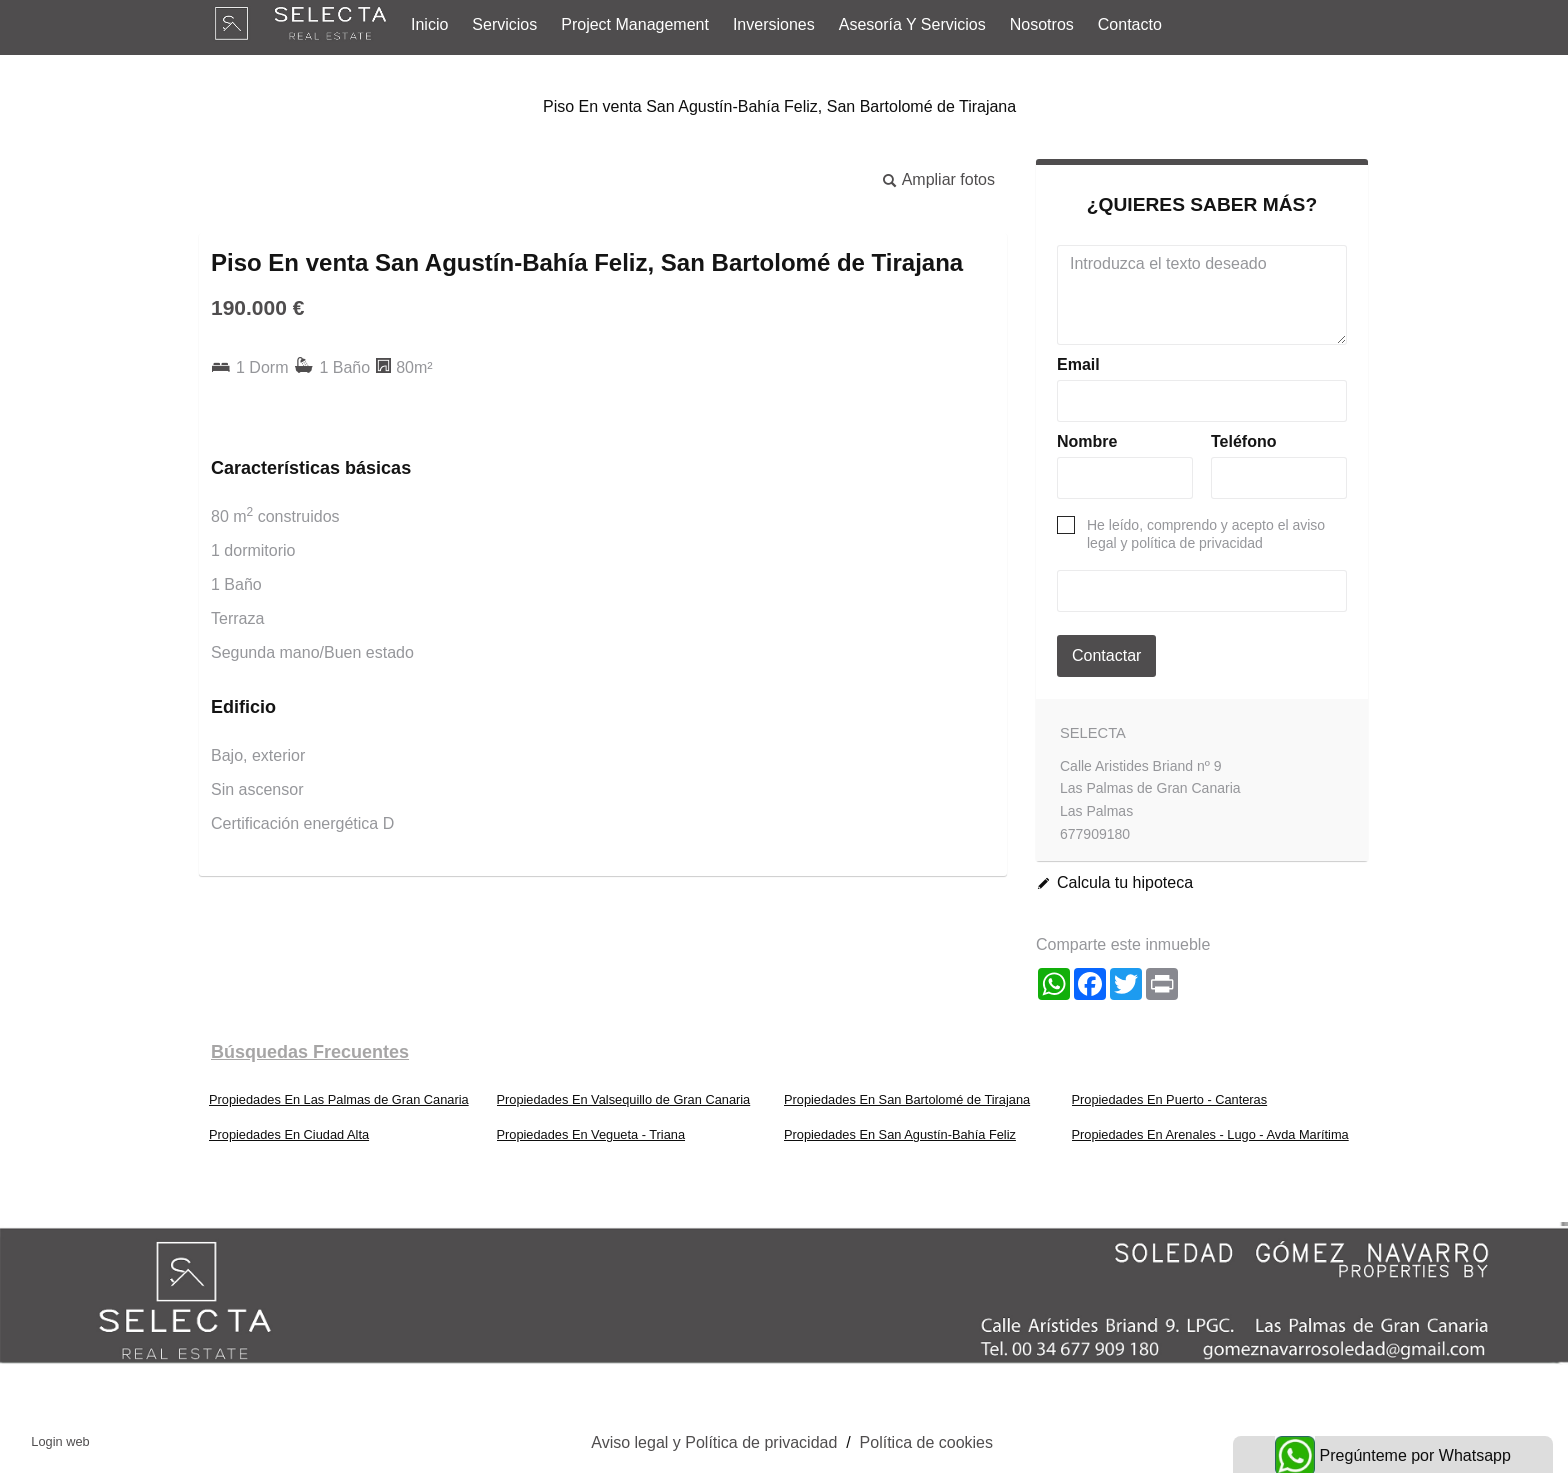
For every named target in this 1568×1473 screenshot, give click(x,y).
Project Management (635, 24)
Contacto (1130, 24)
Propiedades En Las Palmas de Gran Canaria (339, 1099)
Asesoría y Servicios (912, 24)
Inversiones (774, 24)
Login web (60, 1441)
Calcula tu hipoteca (1125, 882)
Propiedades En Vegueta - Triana (591, 1134)
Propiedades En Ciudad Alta (289, 1134)
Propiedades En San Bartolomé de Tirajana (907, 1099)
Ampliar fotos (948, 179)
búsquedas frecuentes (310, 1052)
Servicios (504, 24)
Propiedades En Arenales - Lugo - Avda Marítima (1210, 1134)
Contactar (1106, 655)
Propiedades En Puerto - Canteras (1170, 1099)
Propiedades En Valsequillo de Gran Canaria (624, 1099)
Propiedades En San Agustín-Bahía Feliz (900, 1134)
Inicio (429, 24)
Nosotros (1042, 24)
